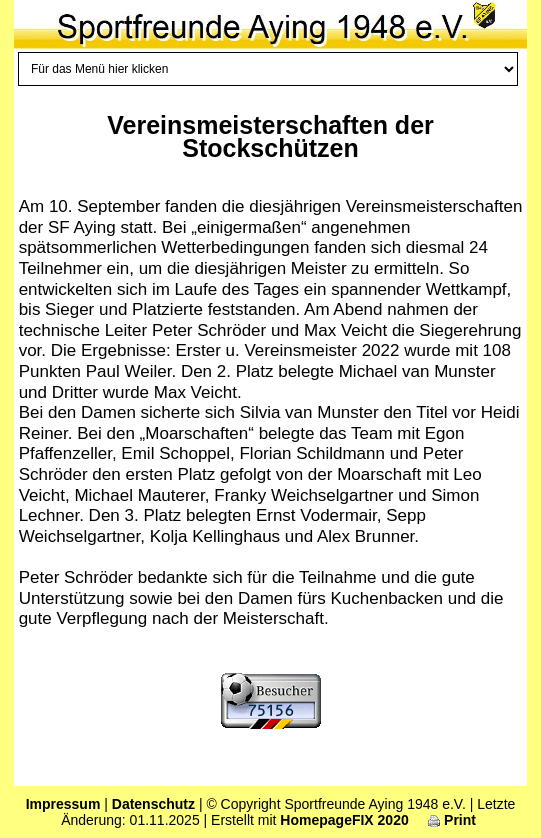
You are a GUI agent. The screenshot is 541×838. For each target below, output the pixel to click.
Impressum (63, 804)
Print (452, 820)
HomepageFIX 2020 (344, 820)
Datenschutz (153, 804)
